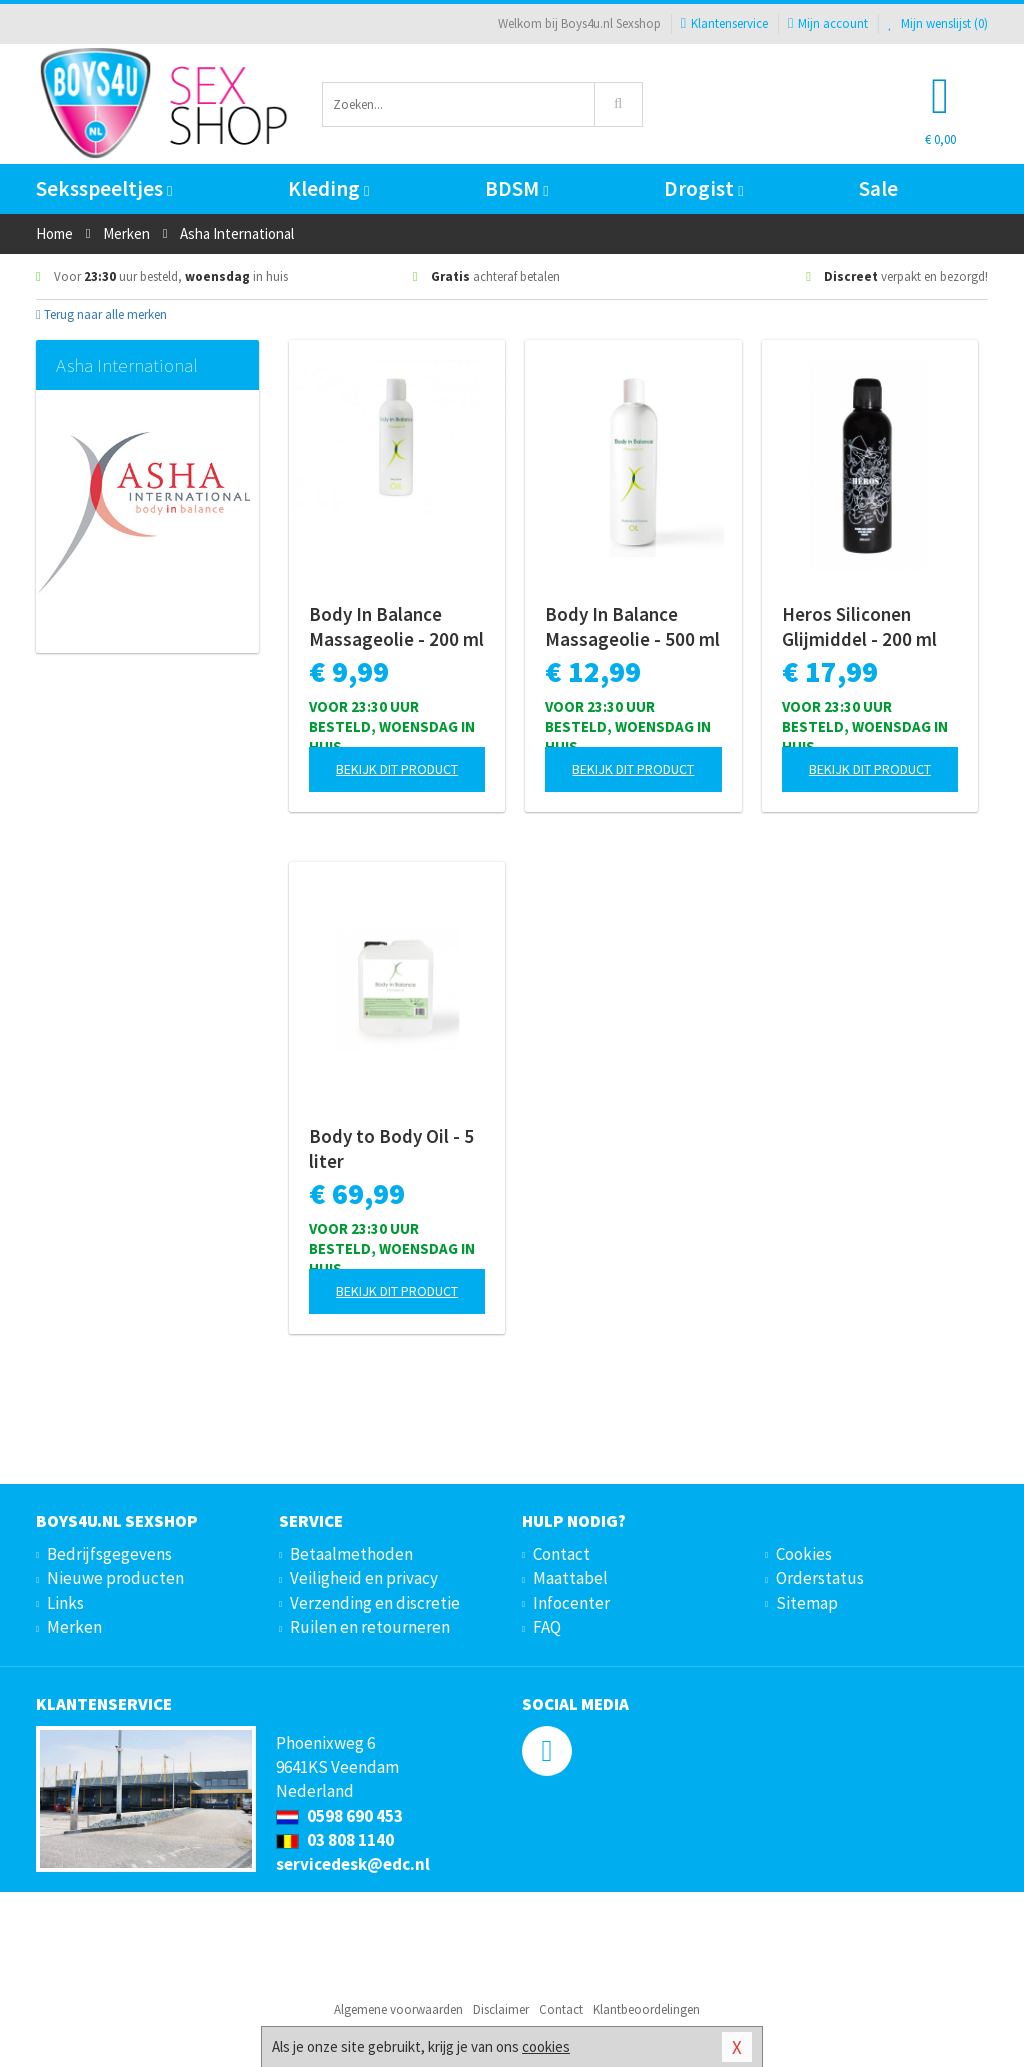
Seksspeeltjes (104, 188)
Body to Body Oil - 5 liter (391, 1148)
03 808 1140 (335, 1840)
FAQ (547, 1627)
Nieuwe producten (115, 1578)
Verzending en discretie (375, 1603)
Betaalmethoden (351, 1554)
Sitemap (807, 1603)
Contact (561, 1554)
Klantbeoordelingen (646, 2009)
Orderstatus (820, 1578)
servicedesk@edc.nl (353, 1864)
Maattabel (570, 1578)
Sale (878, 188)
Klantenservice (724, 23)
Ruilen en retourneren (370, 1627)
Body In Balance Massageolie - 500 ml (632, 626)
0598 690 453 (339, 1816)
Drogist (703, 188)
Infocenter (571, 1603)
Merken (74, 1627)
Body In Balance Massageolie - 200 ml (396, 626)
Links (65, 1603)
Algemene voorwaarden (398, 2009)
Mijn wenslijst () (938, 23)
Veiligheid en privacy (364, 1578)
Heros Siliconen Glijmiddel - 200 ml (859, 626)
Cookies (804, 1554)
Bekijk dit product (397, 769)
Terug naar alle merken (101, 314)
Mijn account (828, 23)
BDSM (516, 188)
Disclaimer (501, 2009)
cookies (546, 2046)
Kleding (328, 188)
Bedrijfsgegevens (109, 1554)
